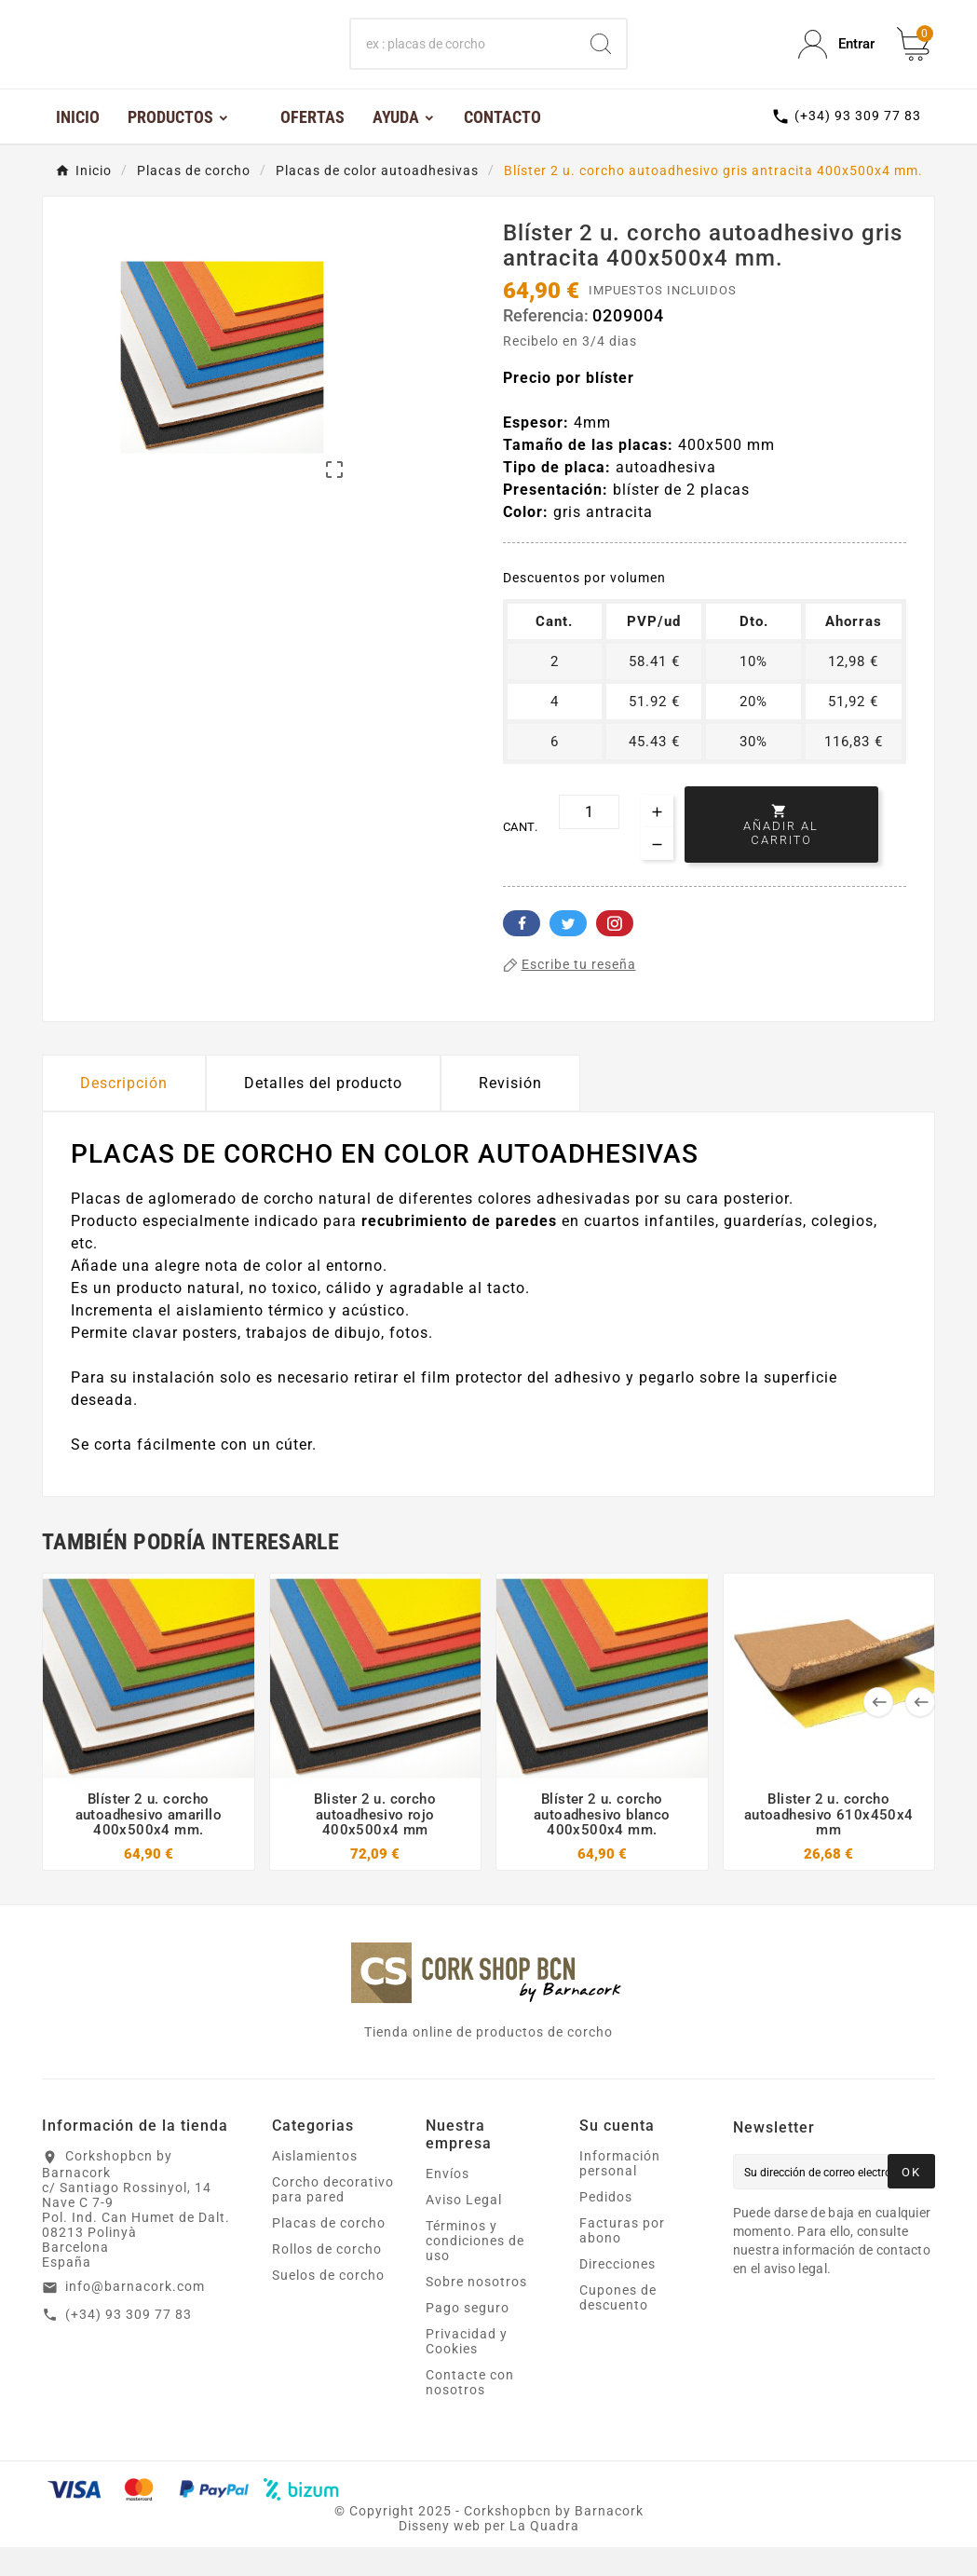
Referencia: (547, 344)
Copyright (383, 2539)
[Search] (600, 58)
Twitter (568, 952)
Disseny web (440, 2554)
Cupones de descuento (618, 2326)
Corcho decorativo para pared (333, 2218)
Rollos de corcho (327, 2277)
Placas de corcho (329, 2251)
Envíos (447, 2202)
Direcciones (617, 2292)
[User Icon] (836, 59)
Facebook (521, 952)
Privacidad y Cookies (467, 2370)
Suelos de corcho (328, 2304)
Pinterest (614, 952)
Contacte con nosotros (470, 2411)
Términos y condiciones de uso (475, 2269)
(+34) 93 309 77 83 (128, 2343)
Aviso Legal (464, 2228)
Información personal (619, 2192)
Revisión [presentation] (510, 1112)
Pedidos (605, 2225)
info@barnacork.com (135, 2315)
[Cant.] (589, 841)
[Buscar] (464, 58)
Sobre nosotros (476, 2310)
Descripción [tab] (124, 1112)
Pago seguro (467, 2336)
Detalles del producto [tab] (323, 1112)
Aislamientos (315, 2184)
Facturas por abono (622, 2259)
